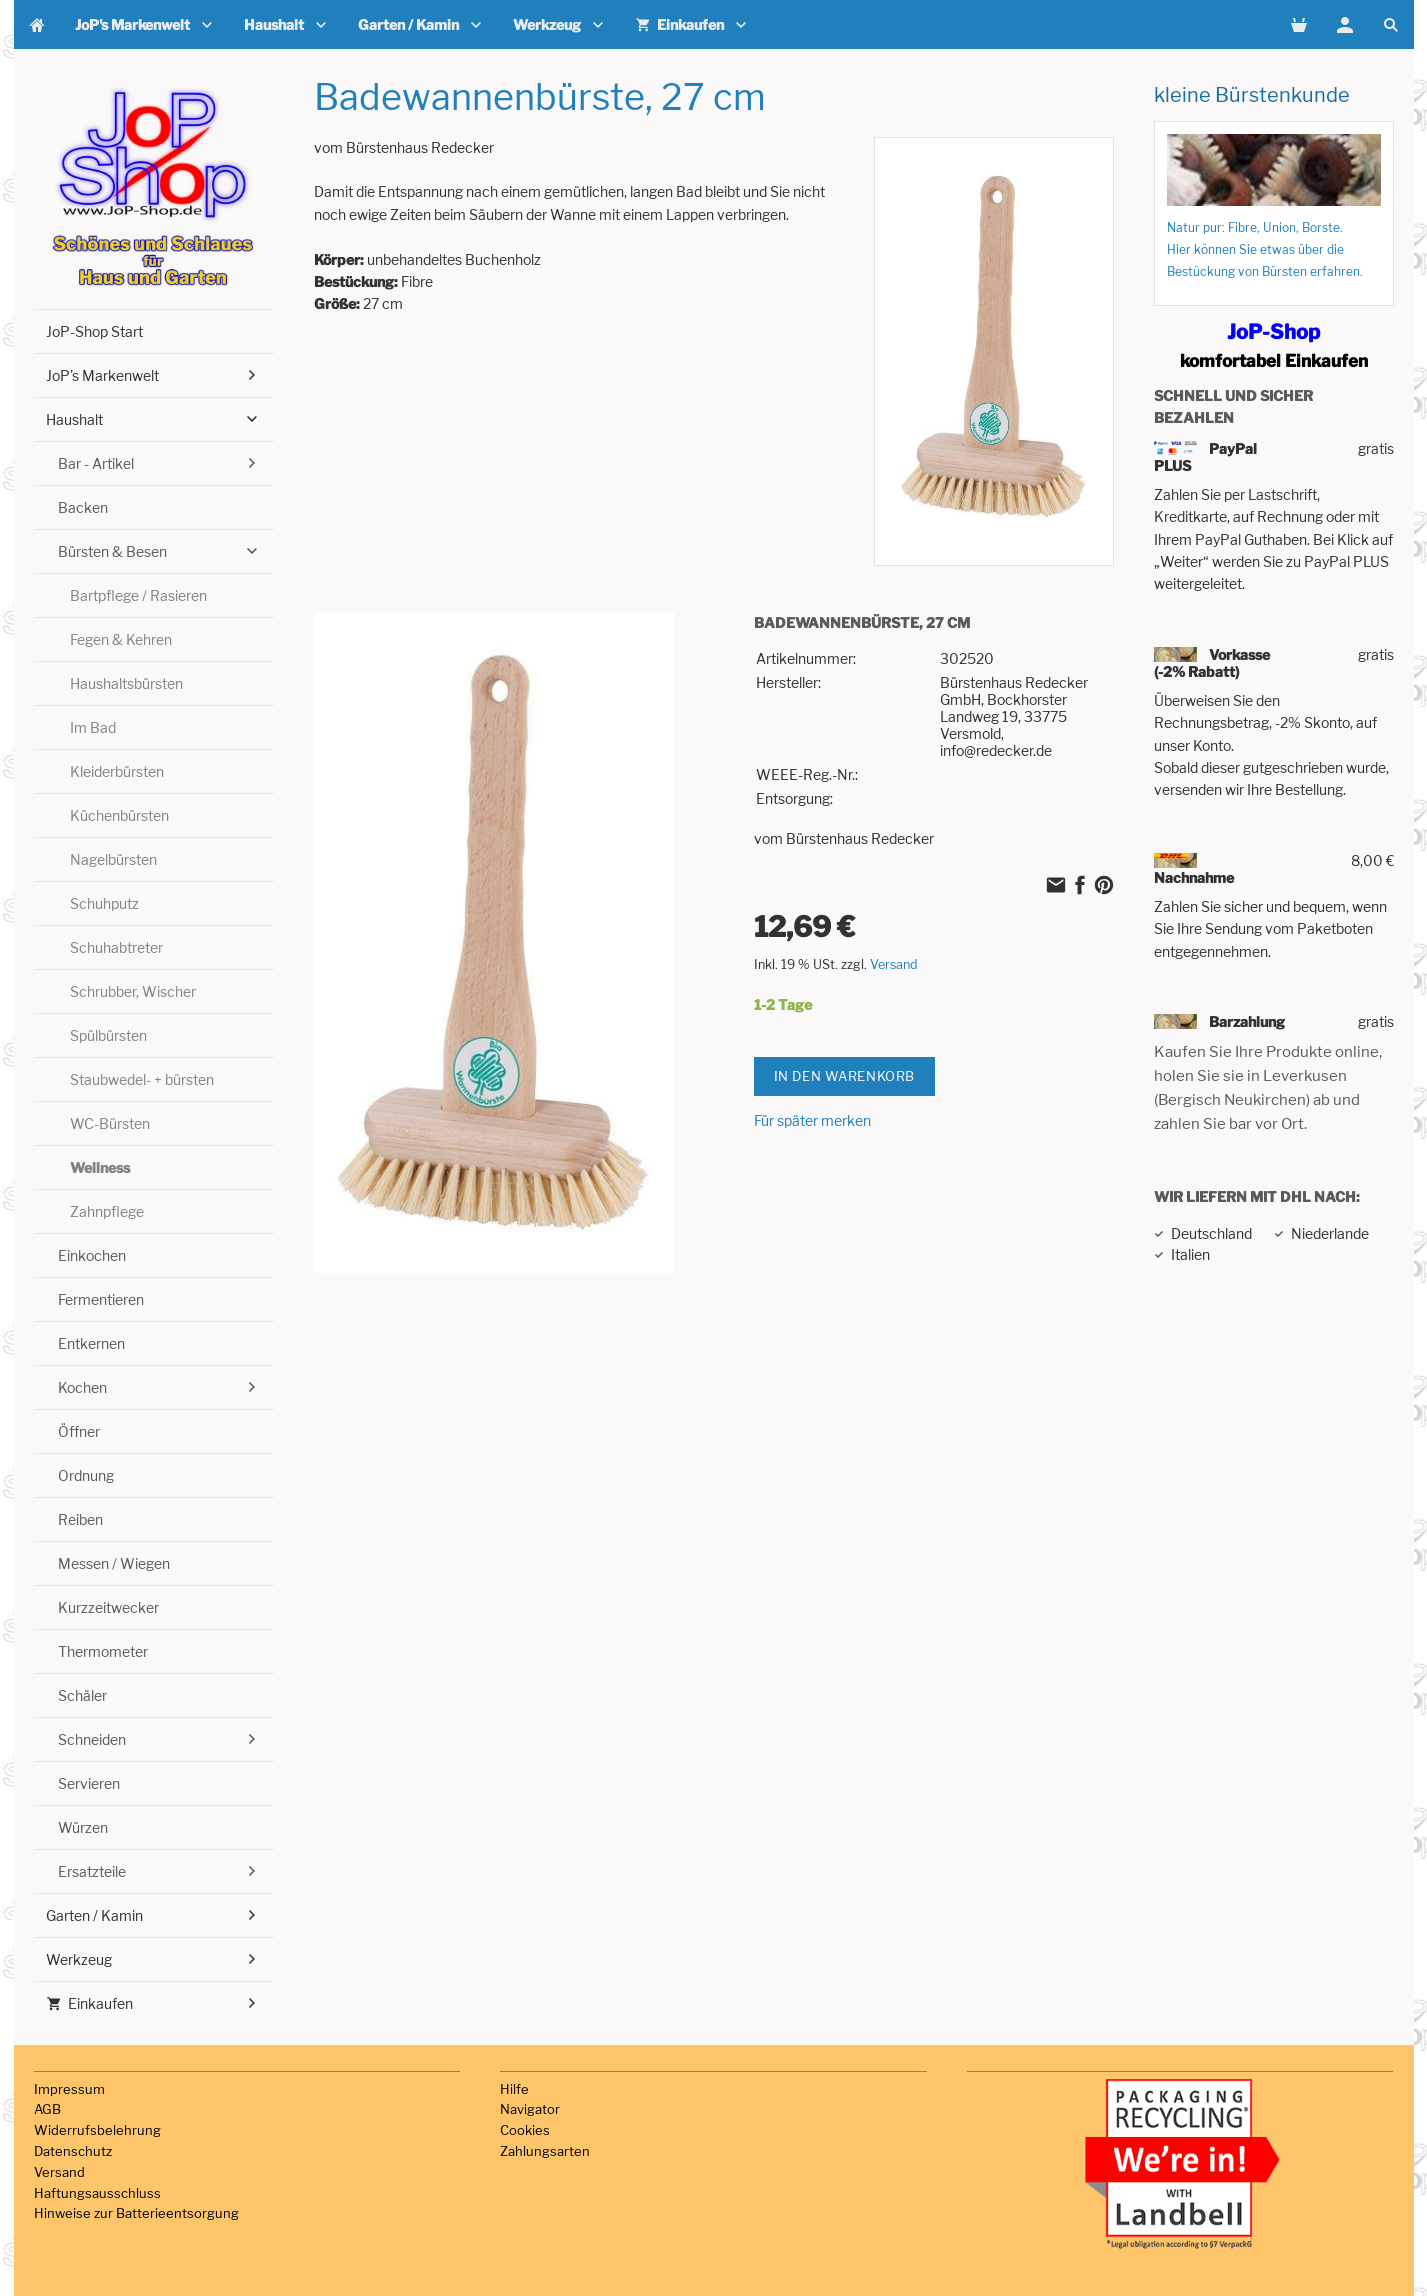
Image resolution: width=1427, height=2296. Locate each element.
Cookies (525, 2130)
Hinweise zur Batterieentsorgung (136, 2213)
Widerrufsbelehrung (97, 2130)
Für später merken (812, 1120)
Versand (894, 964)
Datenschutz (73, 2151)
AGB (47, 2109)
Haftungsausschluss (97, 2193)
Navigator (530, 2109)
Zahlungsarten (545, 2151)
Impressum (69, 2089)
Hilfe (514, 2089)
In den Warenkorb (845, 1076)
